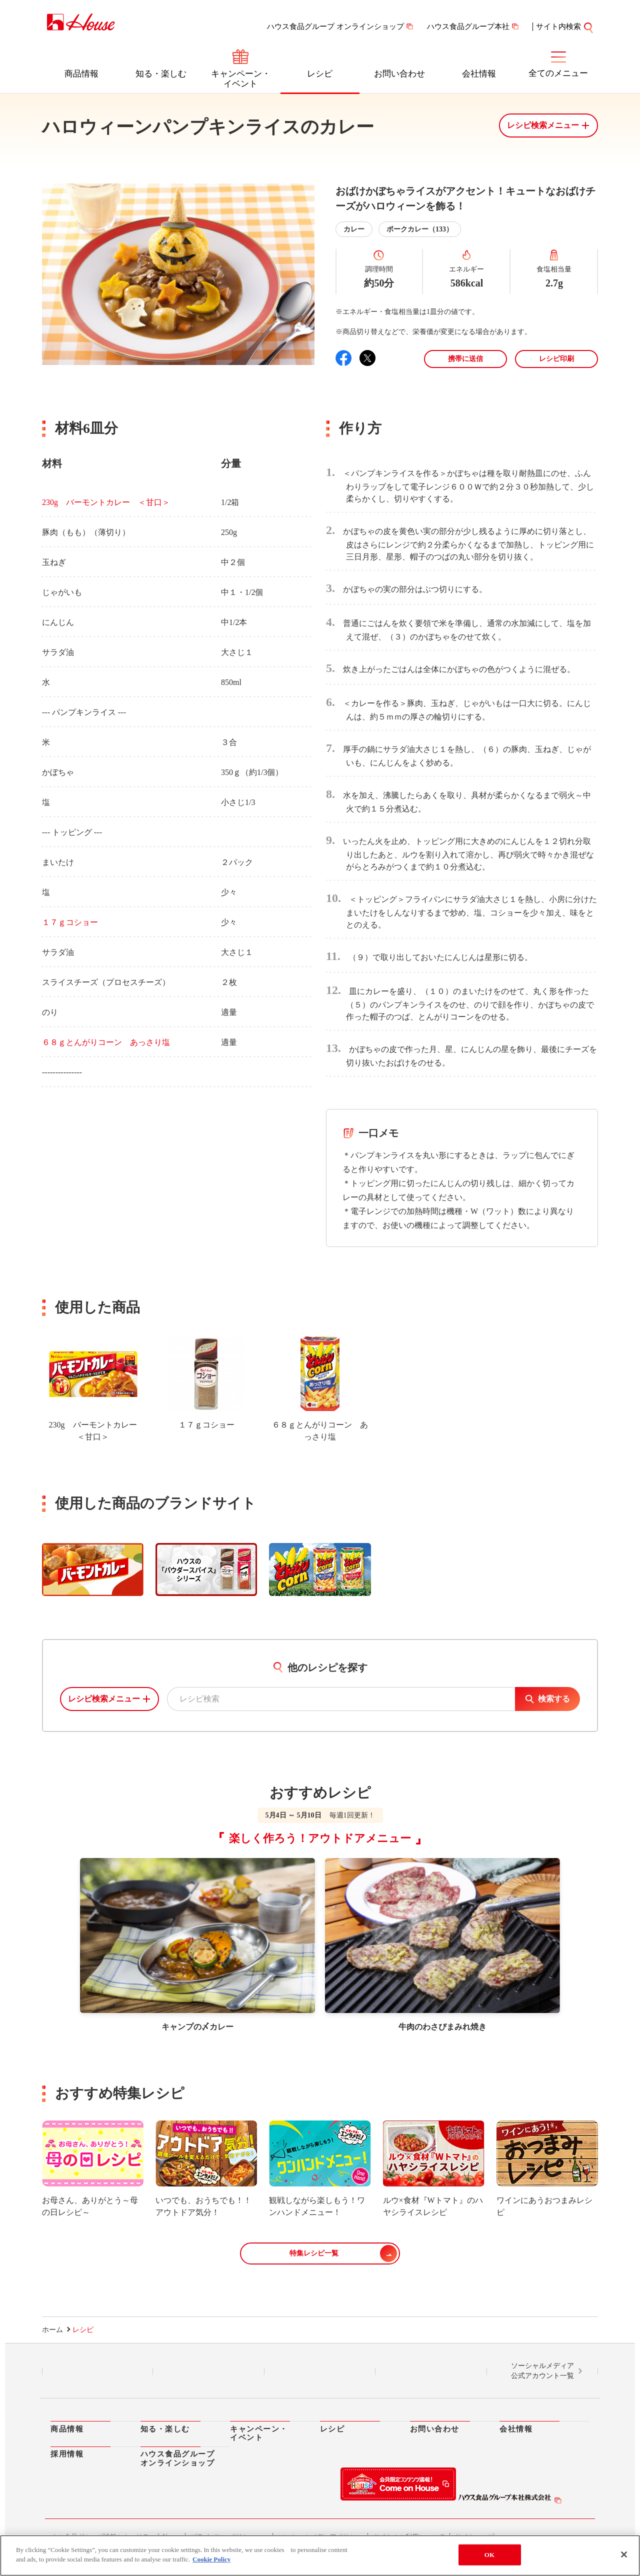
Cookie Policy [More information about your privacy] (211, 2559)
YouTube (431, 2371)
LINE (97, 2371)
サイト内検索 (558, 26)
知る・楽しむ (161, 73)
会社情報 (479, 73)
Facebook (319, 2371)
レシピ (319, 73)
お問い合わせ (399, 73)
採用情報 (67, 2454)
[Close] (624, 2555)
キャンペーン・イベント (240, 78)
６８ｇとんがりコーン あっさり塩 (106, 1042)
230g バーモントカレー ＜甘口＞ (106, 502)
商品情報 (81, 73)
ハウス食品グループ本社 (468, 26)
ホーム (52, 2330)
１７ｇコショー (70, 922)
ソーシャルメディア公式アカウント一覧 (542, 2371)
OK (489, 2554)
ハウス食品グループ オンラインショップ (335, 26)
